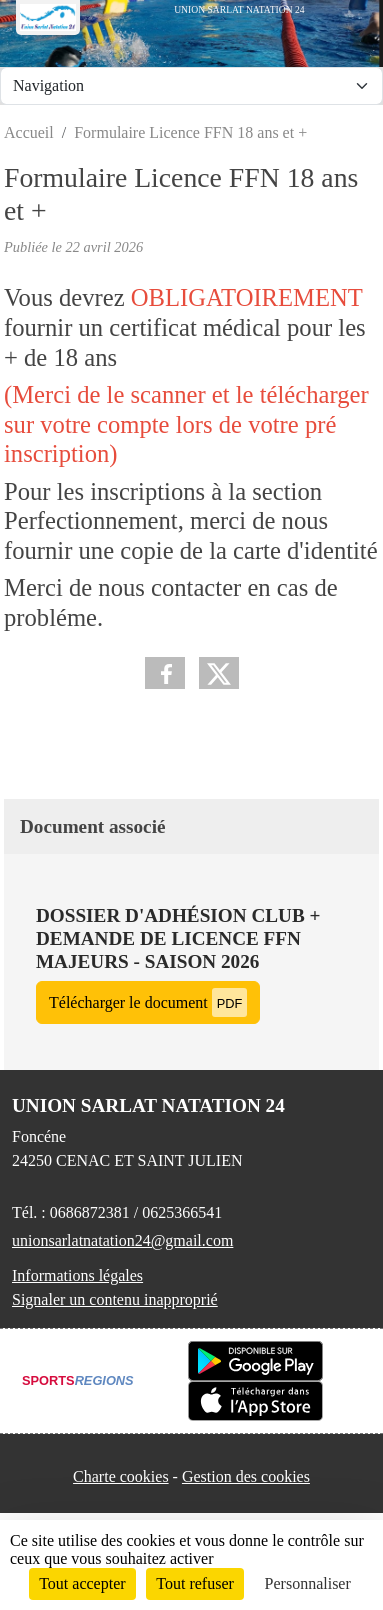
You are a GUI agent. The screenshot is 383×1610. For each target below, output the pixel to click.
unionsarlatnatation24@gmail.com (122, 1240)
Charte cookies (121, 1476)
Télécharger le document (148, 1002)
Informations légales (77, 1275)
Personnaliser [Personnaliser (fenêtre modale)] (308, 1583)
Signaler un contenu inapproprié (115, 1299)
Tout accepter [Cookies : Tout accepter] (82, 1583)
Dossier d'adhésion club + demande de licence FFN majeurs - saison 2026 (178, 938)
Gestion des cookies (246, 1476)
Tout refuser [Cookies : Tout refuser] (195, 1583)
